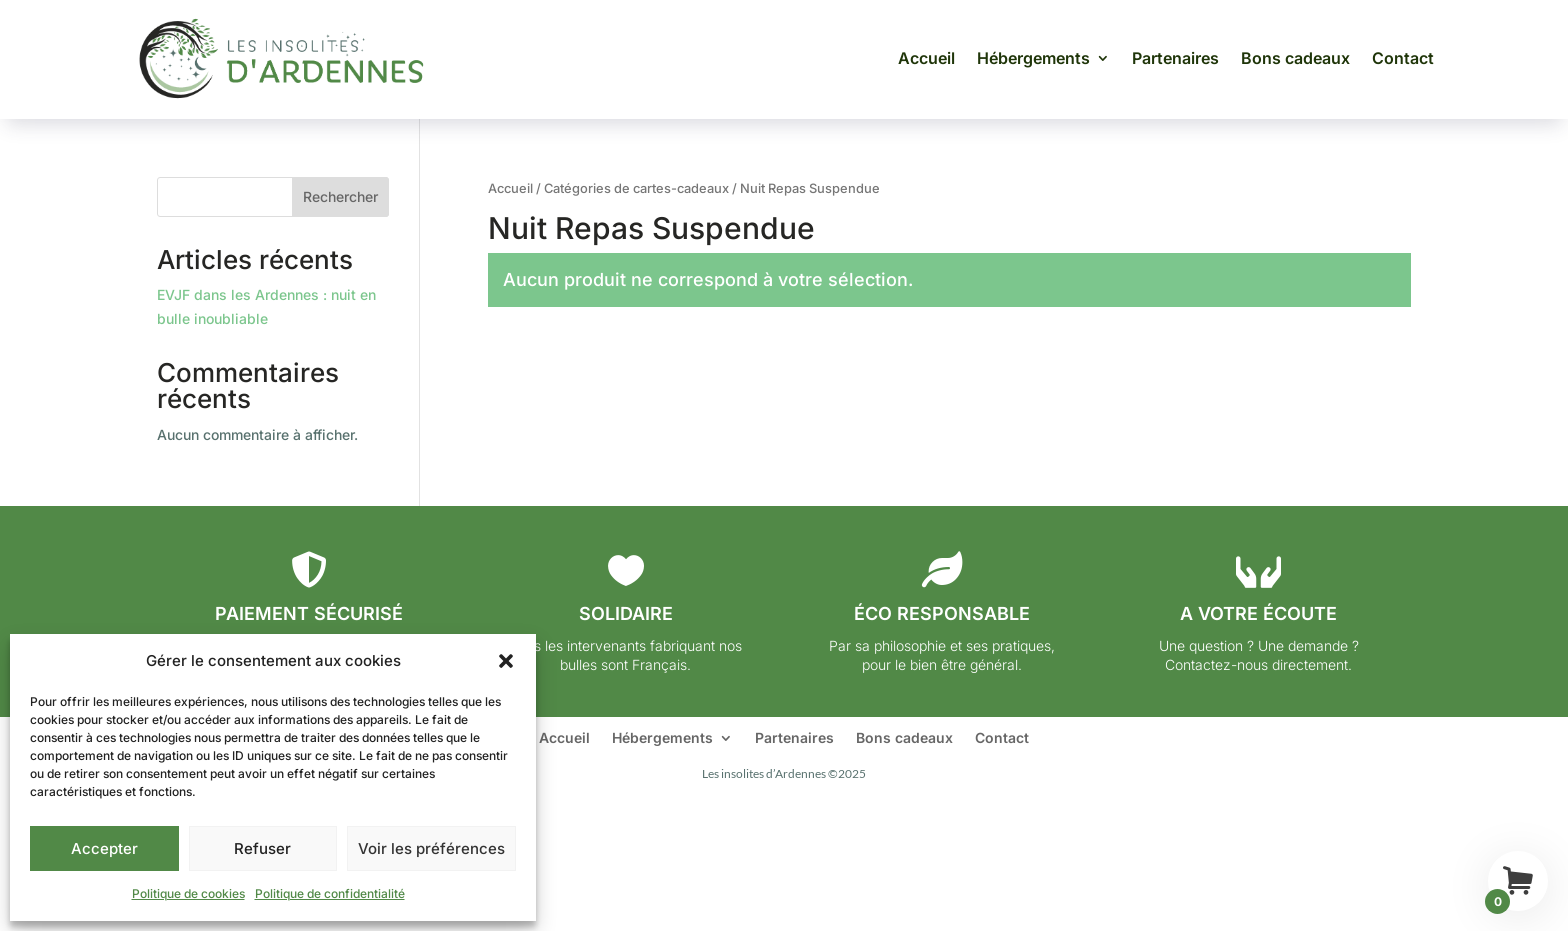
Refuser (262, 848)
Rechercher (340, 196)
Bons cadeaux (1295, 58)
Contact (1403, 58)
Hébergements (1033, 58)
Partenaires (1175, 58)
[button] (506, 661)
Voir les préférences (431, 848)
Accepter (104, 848)
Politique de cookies (188, 893)
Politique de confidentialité (330, 893)
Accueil (926, 58)
